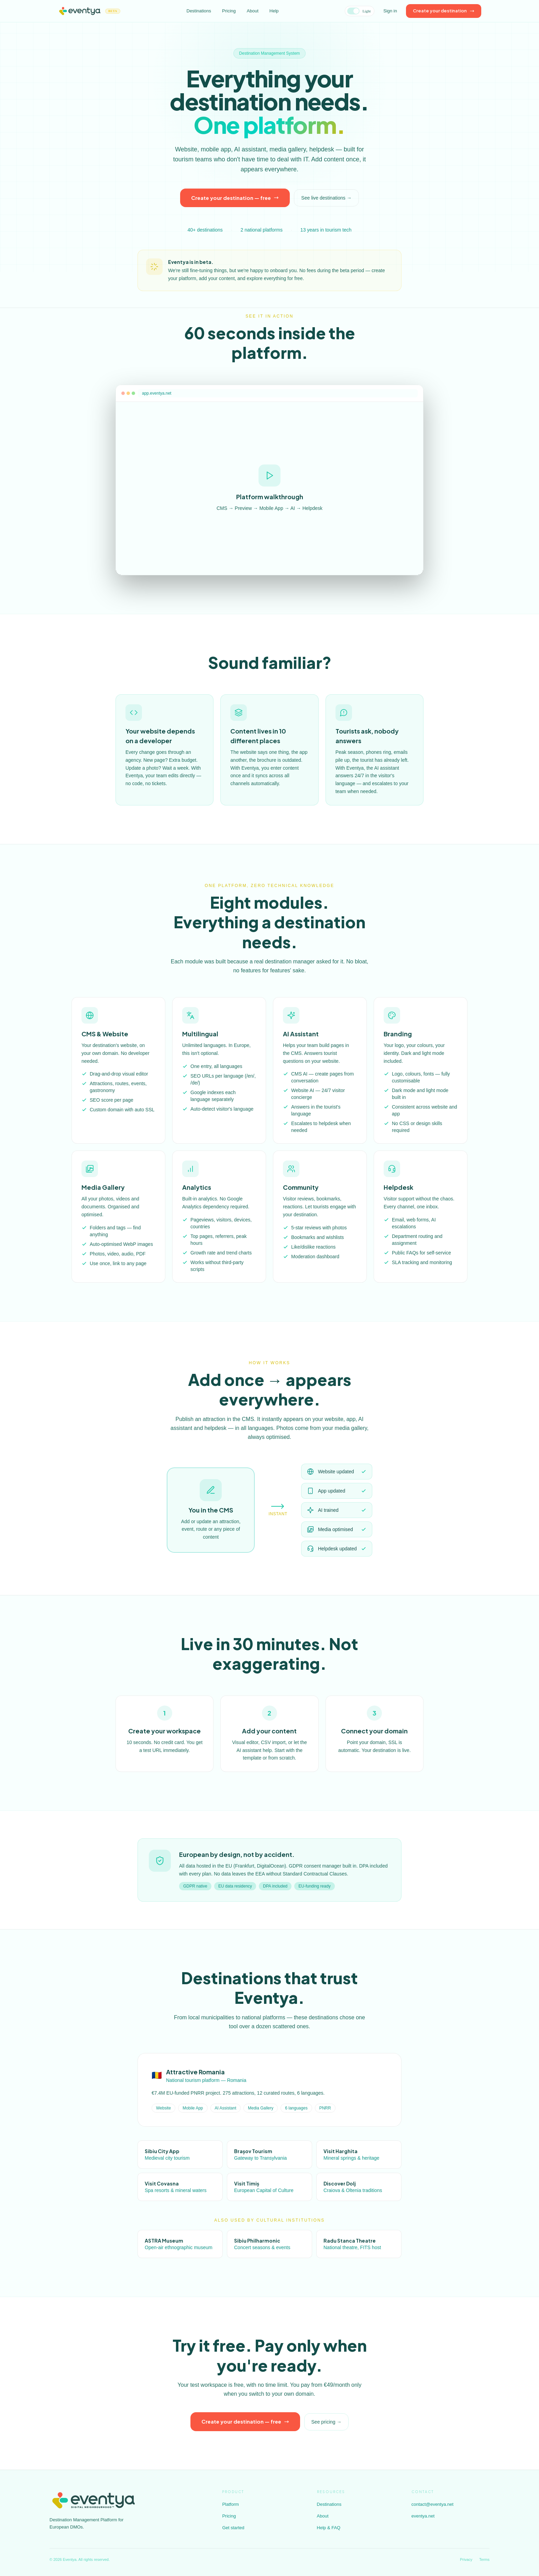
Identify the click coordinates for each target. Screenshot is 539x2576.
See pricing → (326, 2428)
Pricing (229, 10)
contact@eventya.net (432, 2504)
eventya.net (422, 2516)
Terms (484, 2559)
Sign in (390, 10)
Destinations (199, 10)
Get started (233, 2527)
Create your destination (443, 10)
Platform (230, 2504)
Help (274, 10)
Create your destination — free (235, 197)
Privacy (466, 2559)
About (252, 10)
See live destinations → (326, 198)
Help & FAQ (329, 2527)
